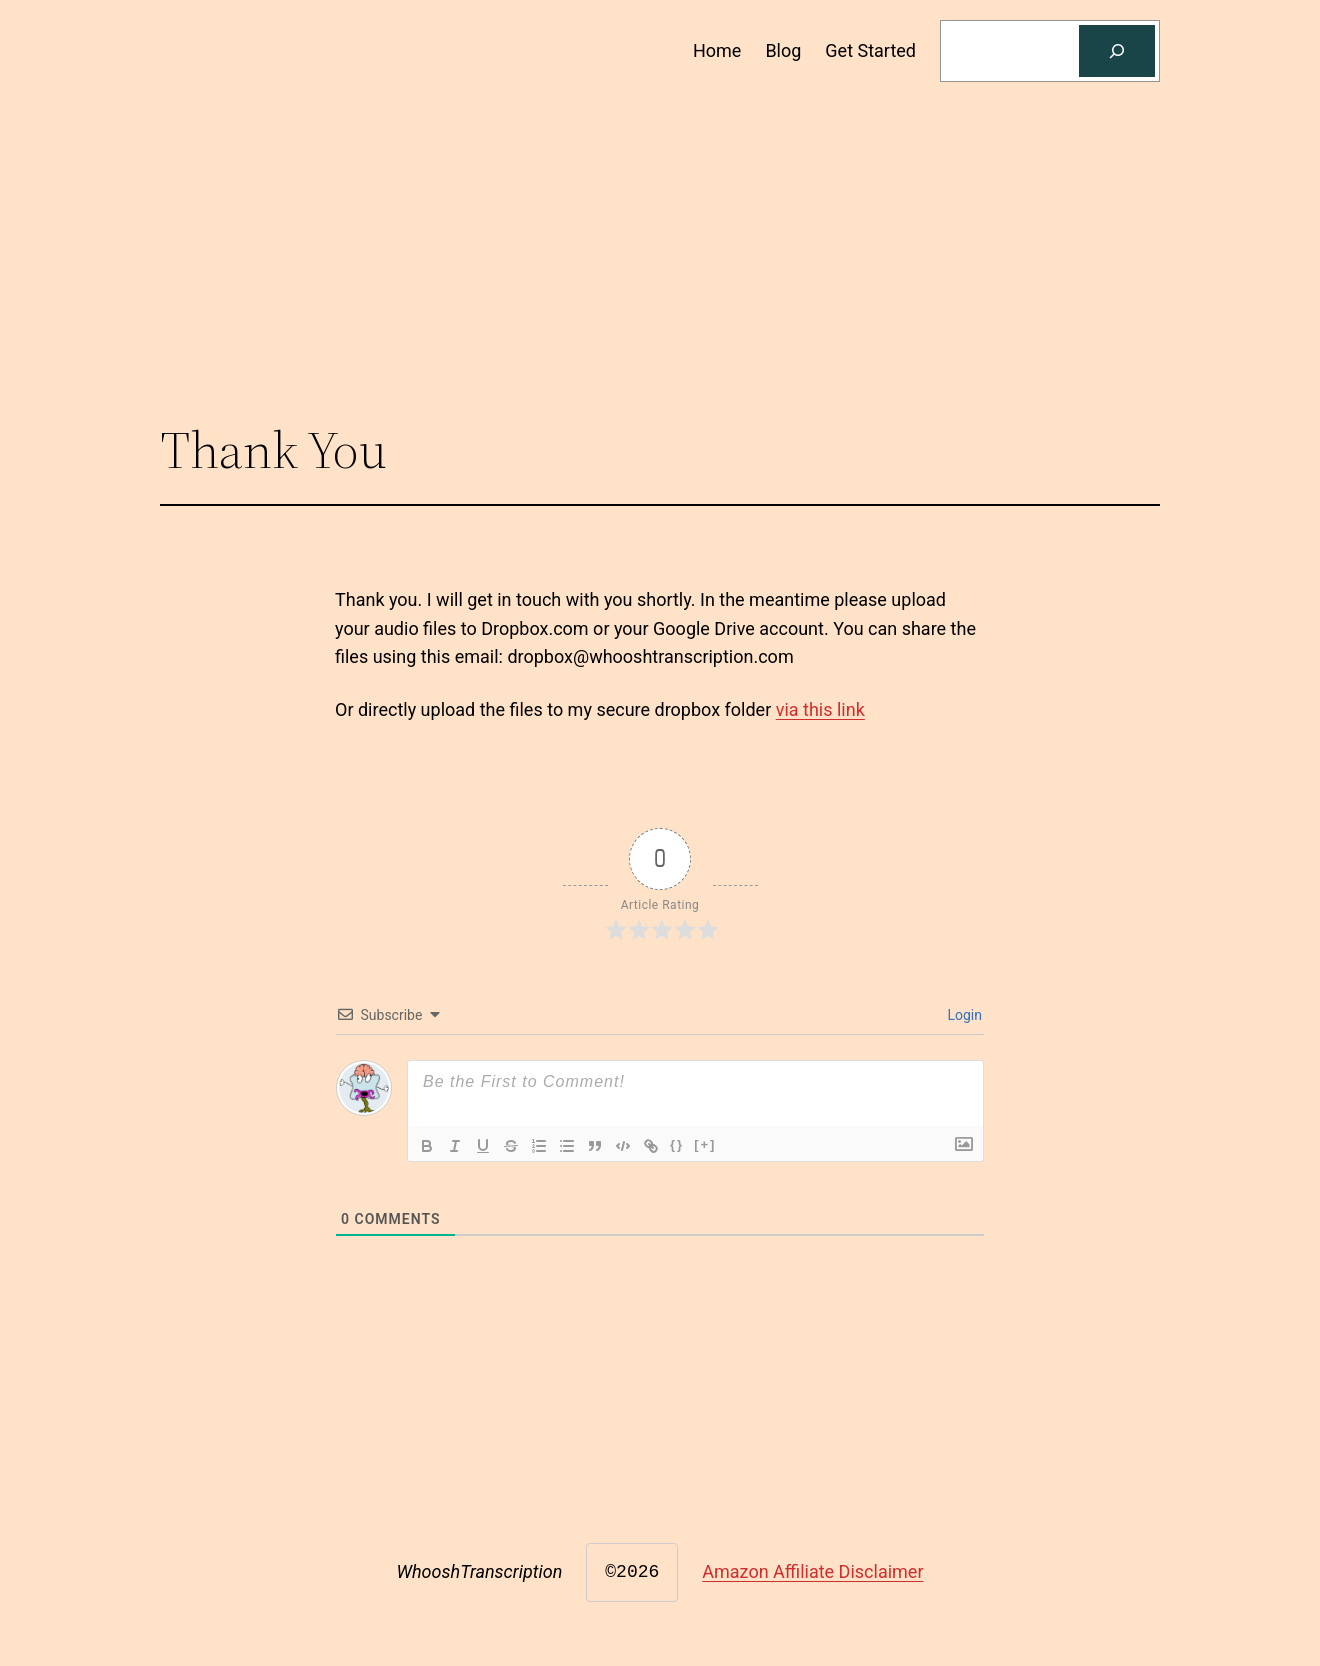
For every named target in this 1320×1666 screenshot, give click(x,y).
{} (677, 1144)
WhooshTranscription (480, 1571)
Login (963, 1015)
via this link (820, 709)
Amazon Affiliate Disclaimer (812, 1571)
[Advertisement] (660, 246)
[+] (705, 1144)
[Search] (1117, 51)
